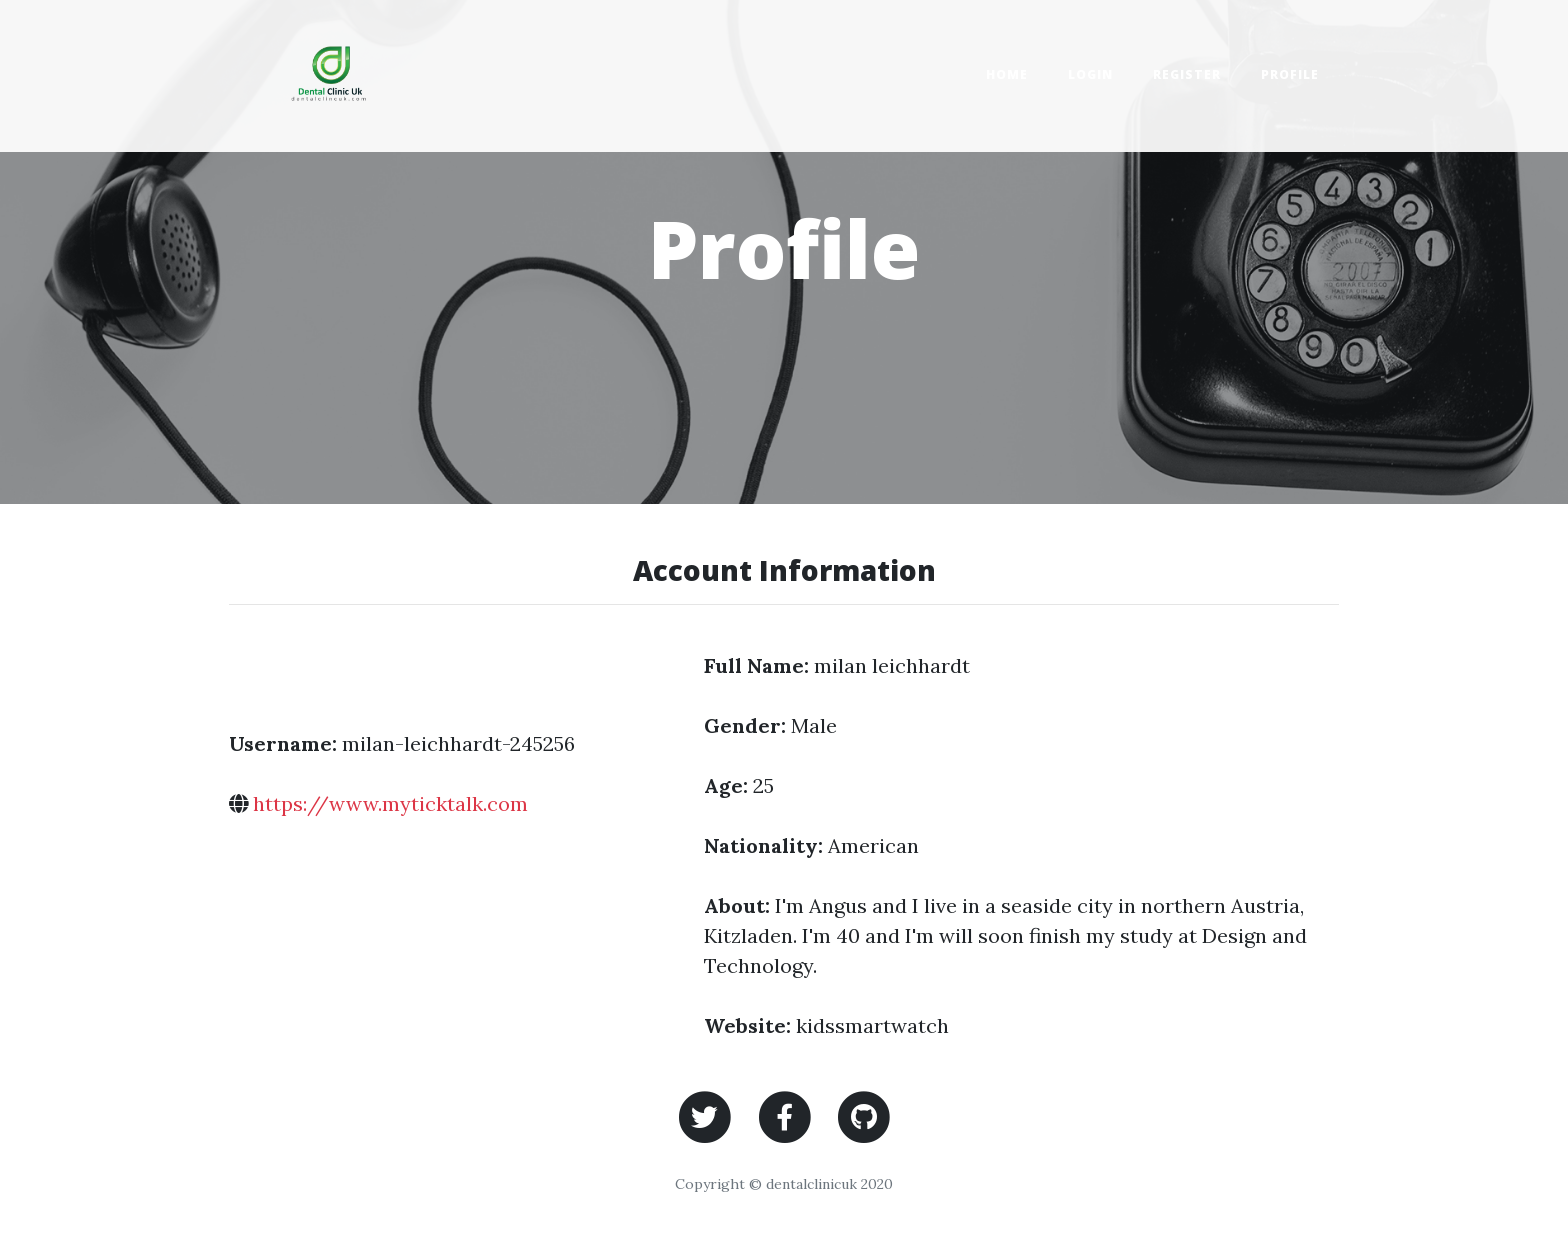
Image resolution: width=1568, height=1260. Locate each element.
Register (1187, 74)
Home (1007, 74)
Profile (1290, 74)
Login (1090, 74)
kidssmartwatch (872, 1025)
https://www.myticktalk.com (390, 803)
